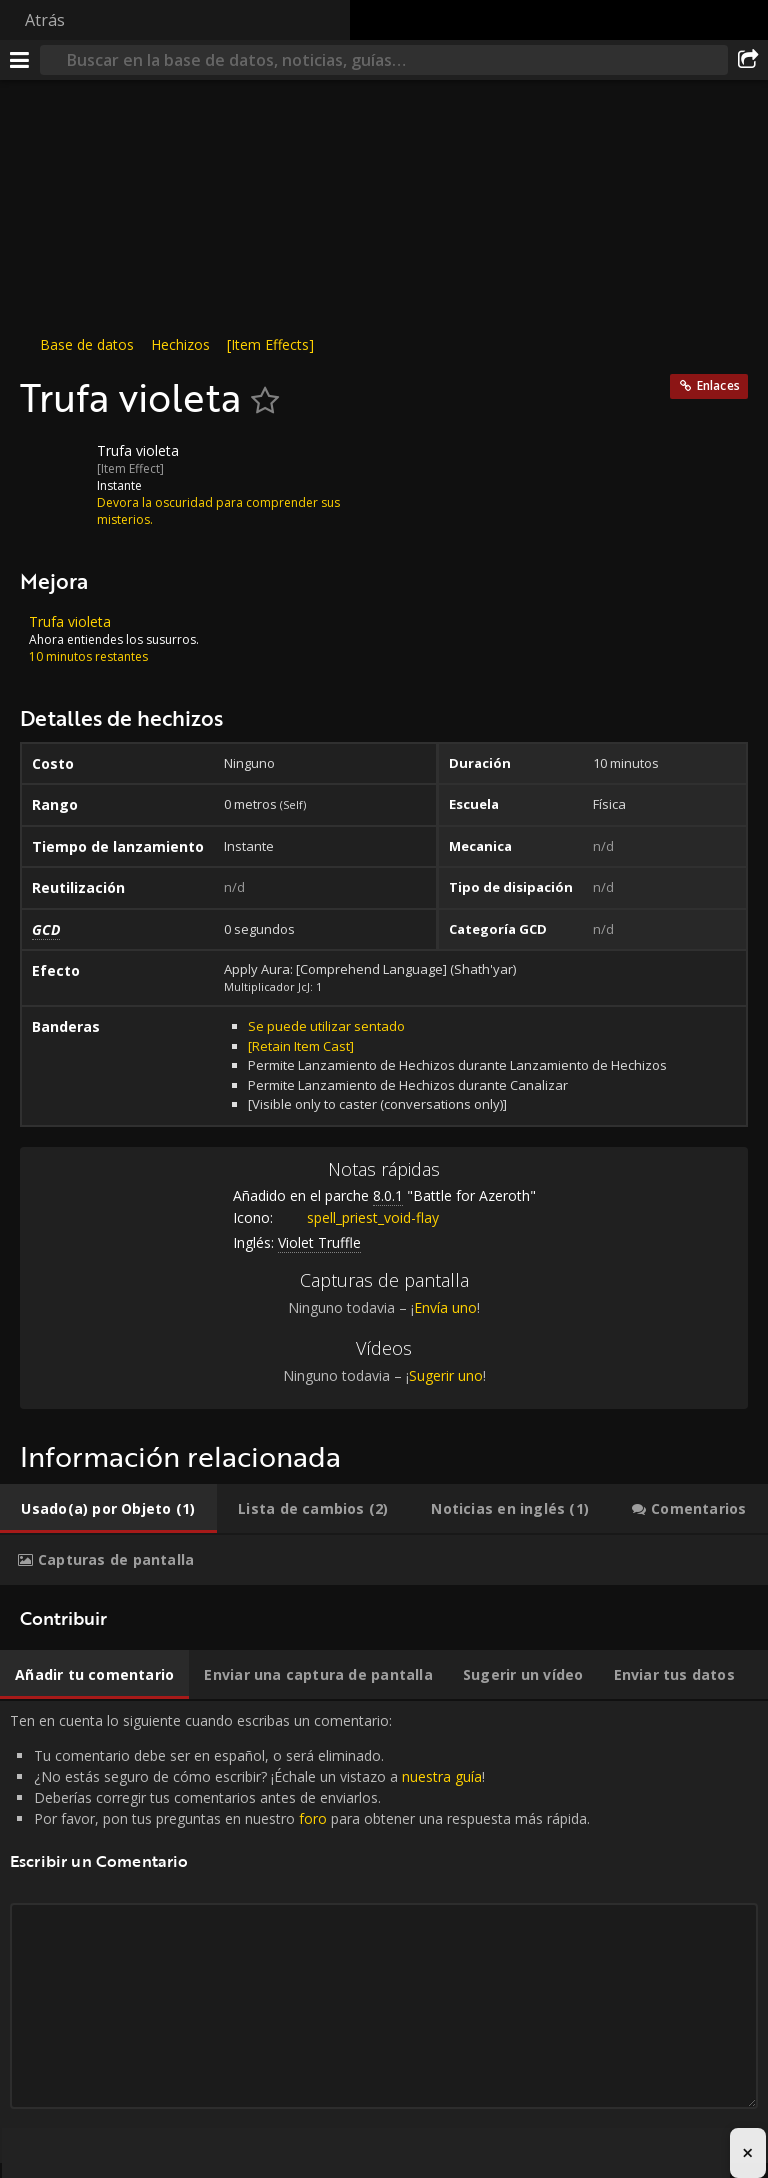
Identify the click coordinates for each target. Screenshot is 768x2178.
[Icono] (54, 466)
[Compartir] (748, 60)
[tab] (108, 1509)
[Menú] (20, 60)
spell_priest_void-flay (358, 1217)
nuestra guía (442, 1776)
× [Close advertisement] (747, 2152)
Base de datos (87, 344)
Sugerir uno (446, 1375)
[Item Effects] (270, 344)
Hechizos (180, 344)
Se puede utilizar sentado (326, 1026)
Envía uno (445, 1307)
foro (313, 1818)
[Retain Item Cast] (301, 1046)
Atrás (45, 20)
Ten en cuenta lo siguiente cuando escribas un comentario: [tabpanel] (384, 1932)
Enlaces (718, 385)
